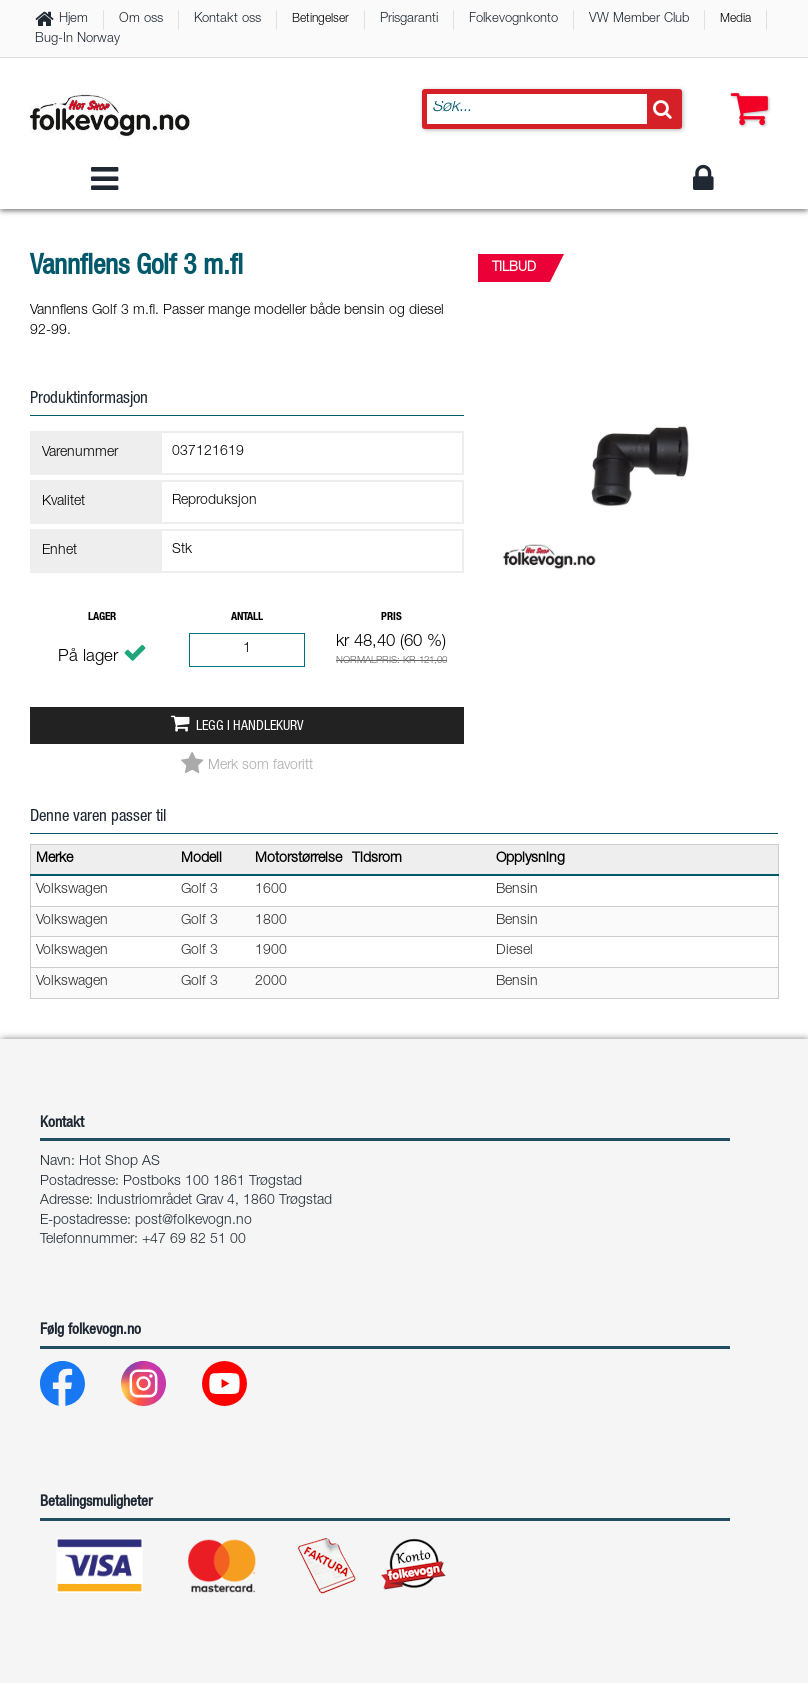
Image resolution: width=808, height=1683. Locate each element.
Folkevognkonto (513, 19)
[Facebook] (78, 1388)
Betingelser (320, 19)
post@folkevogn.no (193, 1221)
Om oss (141, 19)
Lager (102, 617)
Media (735, 19)
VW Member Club (639, 19)
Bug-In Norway (77, 39)
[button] (745, 90)
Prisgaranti (409, 19)
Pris (391, 617)
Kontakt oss (227, 19)
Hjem (73, 19)
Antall (247, 617)
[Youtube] (240, 1388)
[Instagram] (159, 1388)
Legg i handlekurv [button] (249, 727)
